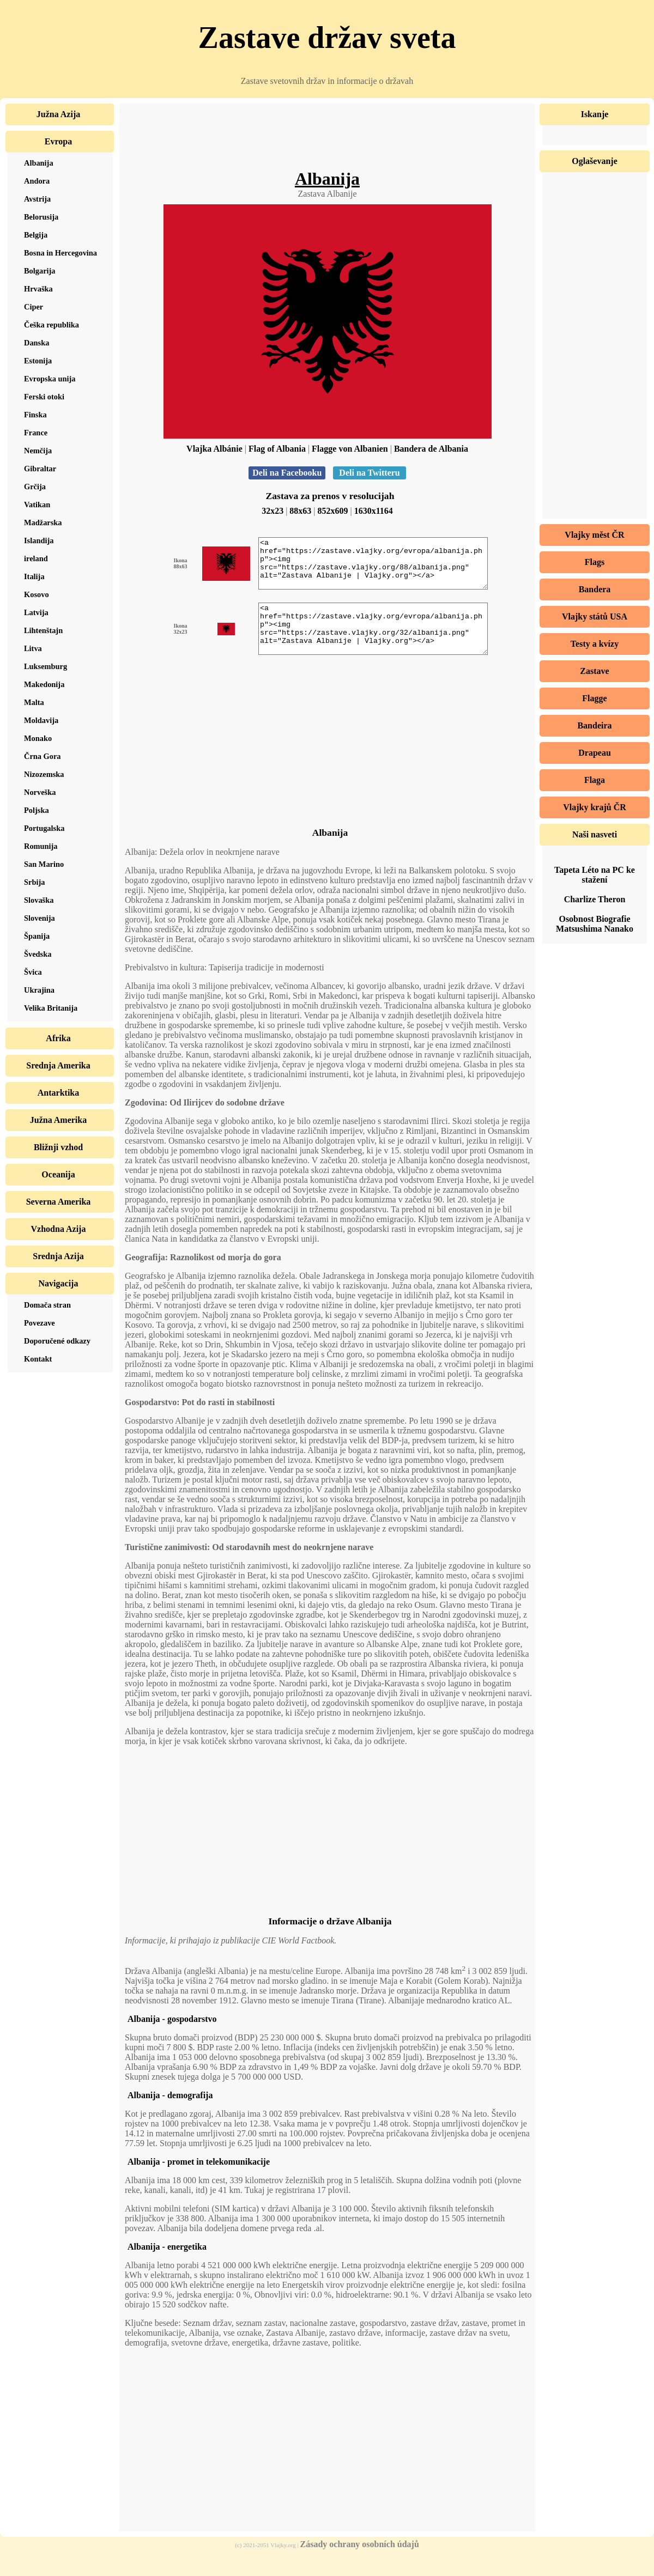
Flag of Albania (277, 448)
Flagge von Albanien (350, 448)
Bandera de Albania (431, 448)
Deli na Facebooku (287, 472)
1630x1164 (373, 510)
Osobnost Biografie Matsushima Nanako (594, 923)
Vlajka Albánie (214, 448)
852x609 (333, 510)
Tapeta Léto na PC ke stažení (594, 874)
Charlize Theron (595, 899)
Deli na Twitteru (369, 472)
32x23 (272, 510)
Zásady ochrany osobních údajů (359, 2563)
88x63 (300, 510)
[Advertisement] (327, 144)
